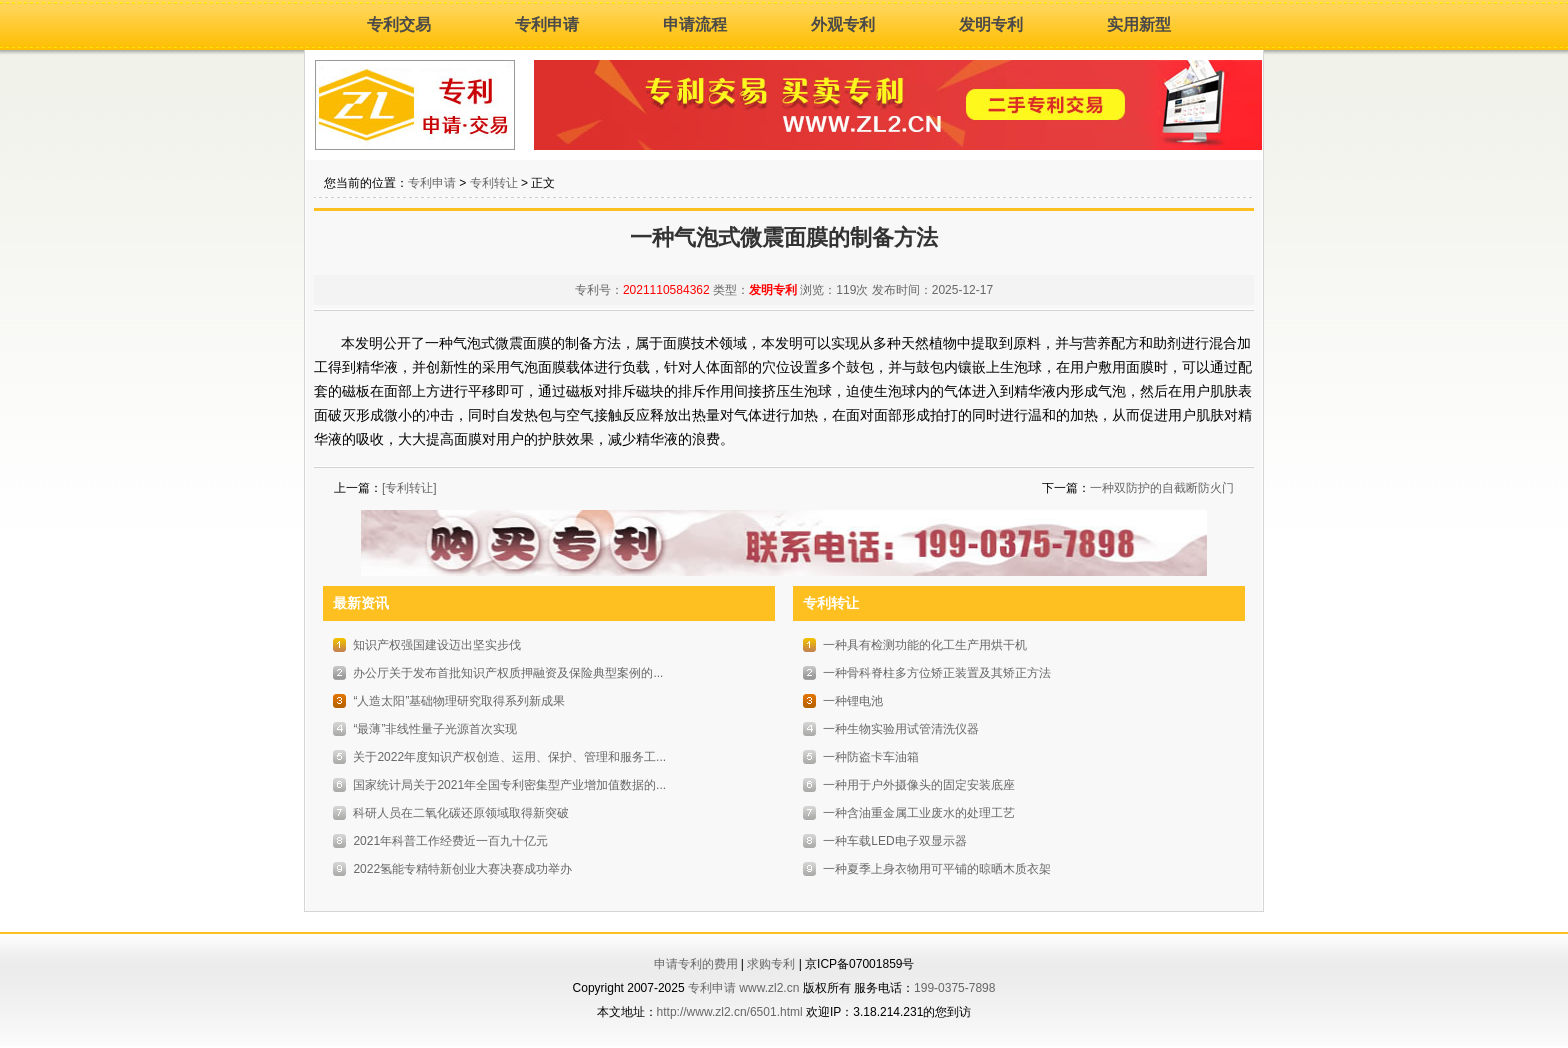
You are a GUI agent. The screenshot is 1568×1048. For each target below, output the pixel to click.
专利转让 (494, 183)
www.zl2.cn (769, 988)
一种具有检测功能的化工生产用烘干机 (925, 645)
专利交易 (399, 24)
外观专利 (843, 24)
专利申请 (547, 24)
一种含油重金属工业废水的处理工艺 (919, 813)
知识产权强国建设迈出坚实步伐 (437, 645)
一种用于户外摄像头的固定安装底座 (919, 785)
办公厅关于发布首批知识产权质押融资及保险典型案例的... (508, 673)
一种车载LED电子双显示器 (894, 841)
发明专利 (991, 24)
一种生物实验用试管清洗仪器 (901, 729)
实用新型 (1139, 24)
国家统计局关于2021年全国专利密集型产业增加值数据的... (509, 785)
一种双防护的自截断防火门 (1162, 488)
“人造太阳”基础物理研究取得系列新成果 (459, 701)
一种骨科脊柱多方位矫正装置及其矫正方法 (937, 673)
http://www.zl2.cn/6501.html (730, 1012)
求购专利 (771, 964)
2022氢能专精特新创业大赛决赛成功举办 (462, 869)
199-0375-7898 (954, 988)
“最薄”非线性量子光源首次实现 (435, 729)
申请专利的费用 (696, 964)
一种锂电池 (853, 701)
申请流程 (695, 24)
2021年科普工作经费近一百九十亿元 (450, 841)
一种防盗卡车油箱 (871, 757)
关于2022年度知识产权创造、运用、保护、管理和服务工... (509, 757)
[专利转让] (409, 488)
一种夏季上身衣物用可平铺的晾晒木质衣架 (937, 869)
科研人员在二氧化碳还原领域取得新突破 (461, 813)
